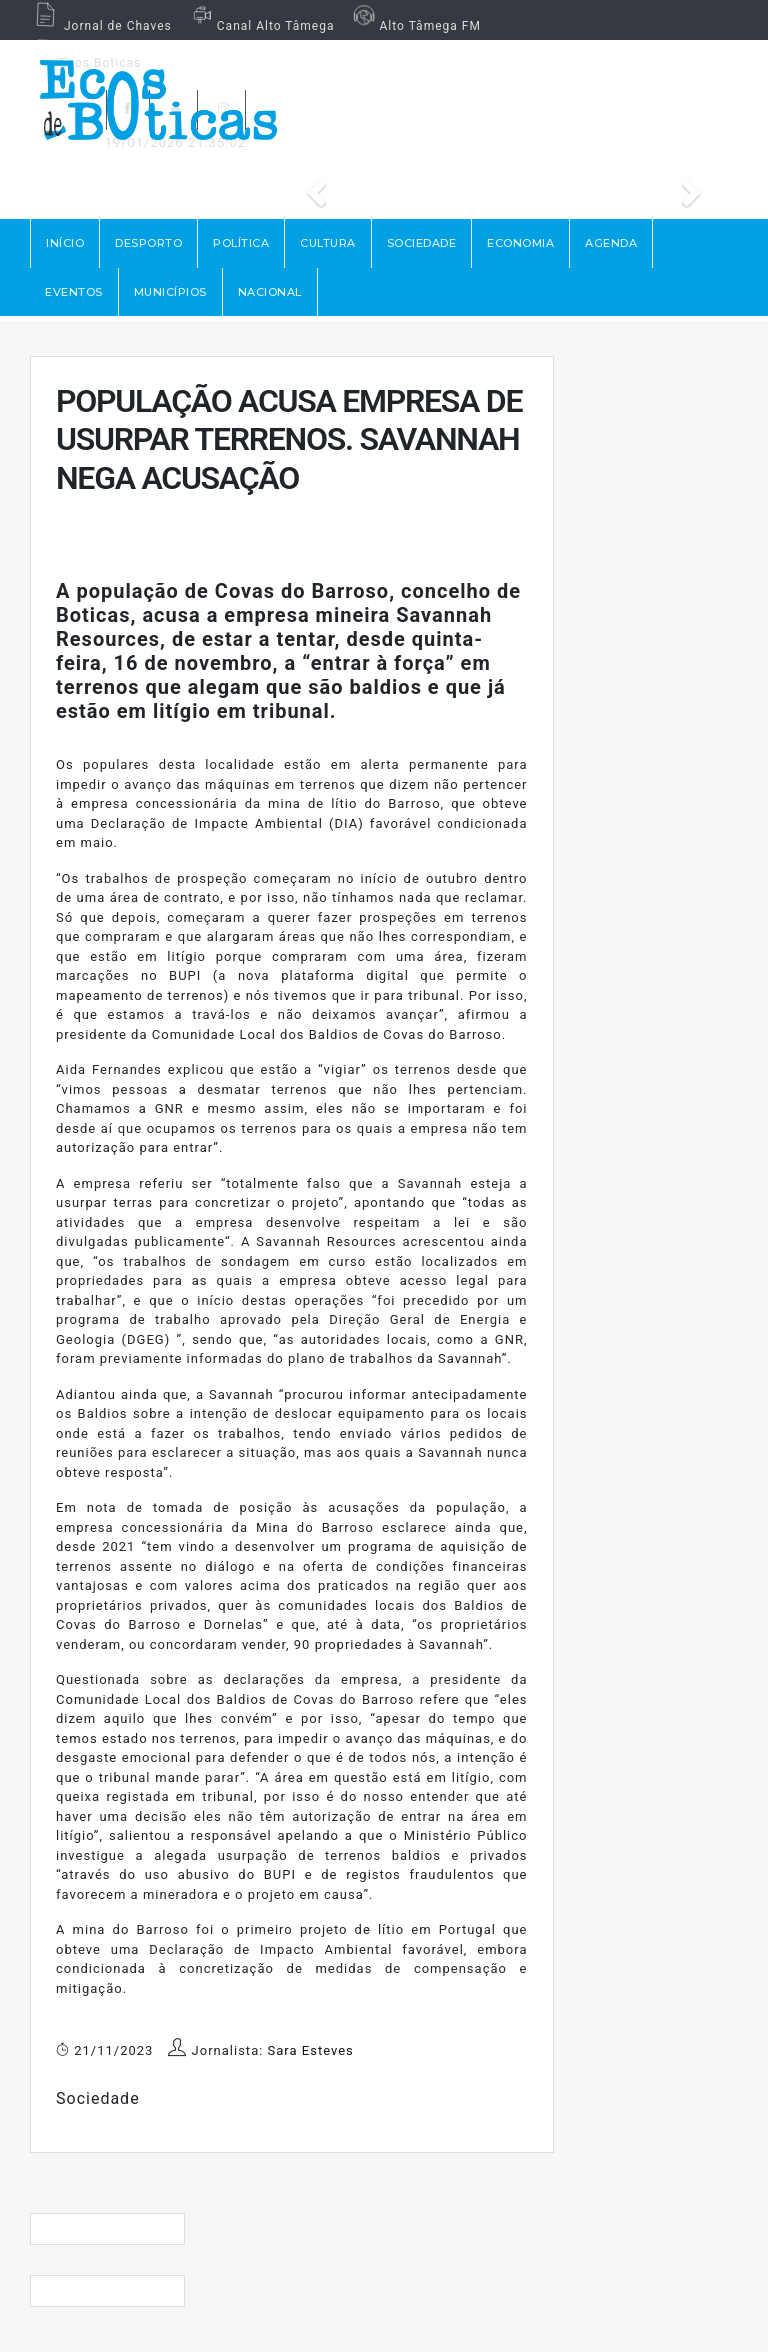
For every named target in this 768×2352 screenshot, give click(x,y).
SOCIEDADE (422, 243)
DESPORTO (148, 243)
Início (65, 243)
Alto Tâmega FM (414, 26)
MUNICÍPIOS (170, 292)
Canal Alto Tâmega (261, 26)
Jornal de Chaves (101, 26)
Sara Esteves (311, 2050)
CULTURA (328, 243)
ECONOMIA (520, 243)
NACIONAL (270, 292)
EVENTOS (74, 292)
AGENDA (611, 243)
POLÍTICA (241, 243)
